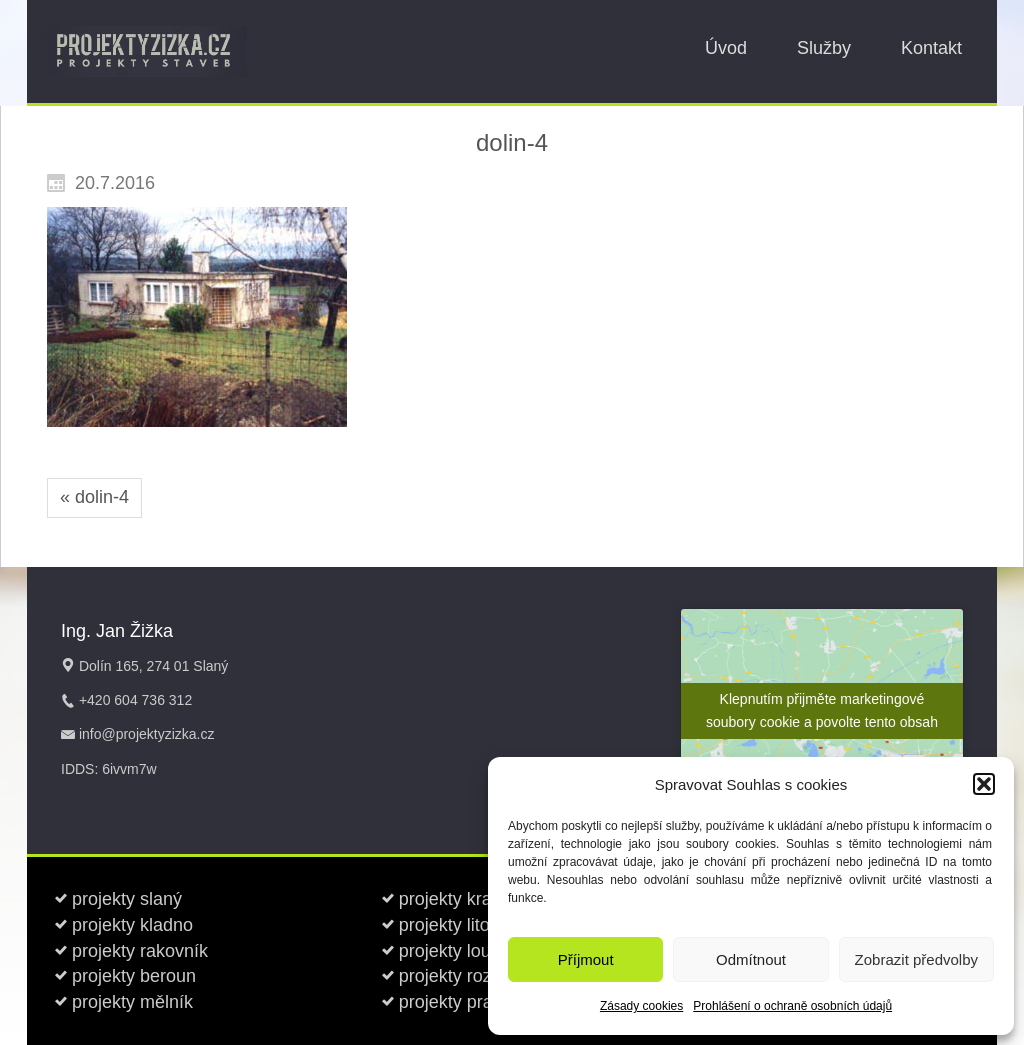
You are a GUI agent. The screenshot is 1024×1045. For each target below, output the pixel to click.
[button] (984, 784)
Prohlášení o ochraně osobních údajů (792, 1006)
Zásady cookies (641, 1006)
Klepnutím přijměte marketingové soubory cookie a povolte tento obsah (822, 710)
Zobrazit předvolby (916, 959)
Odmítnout (751, 959)
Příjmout (586, 959)
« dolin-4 (94, 497)
